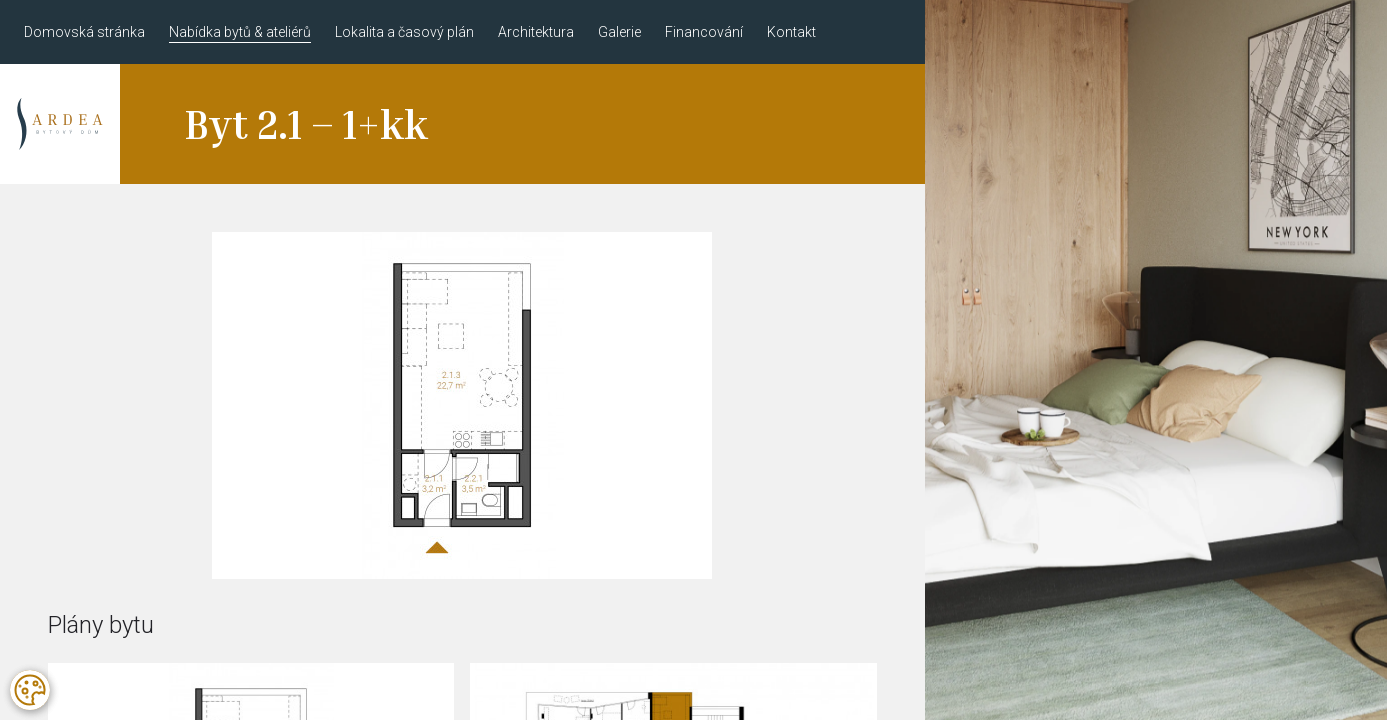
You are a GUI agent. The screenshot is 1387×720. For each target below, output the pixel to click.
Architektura (536, 32)
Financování (704, 32)
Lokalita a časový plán (404, 32)
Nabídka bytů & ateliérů (240, 32)
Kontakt (791, 32)
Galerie (619, 32)
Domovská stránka (84, 32)
